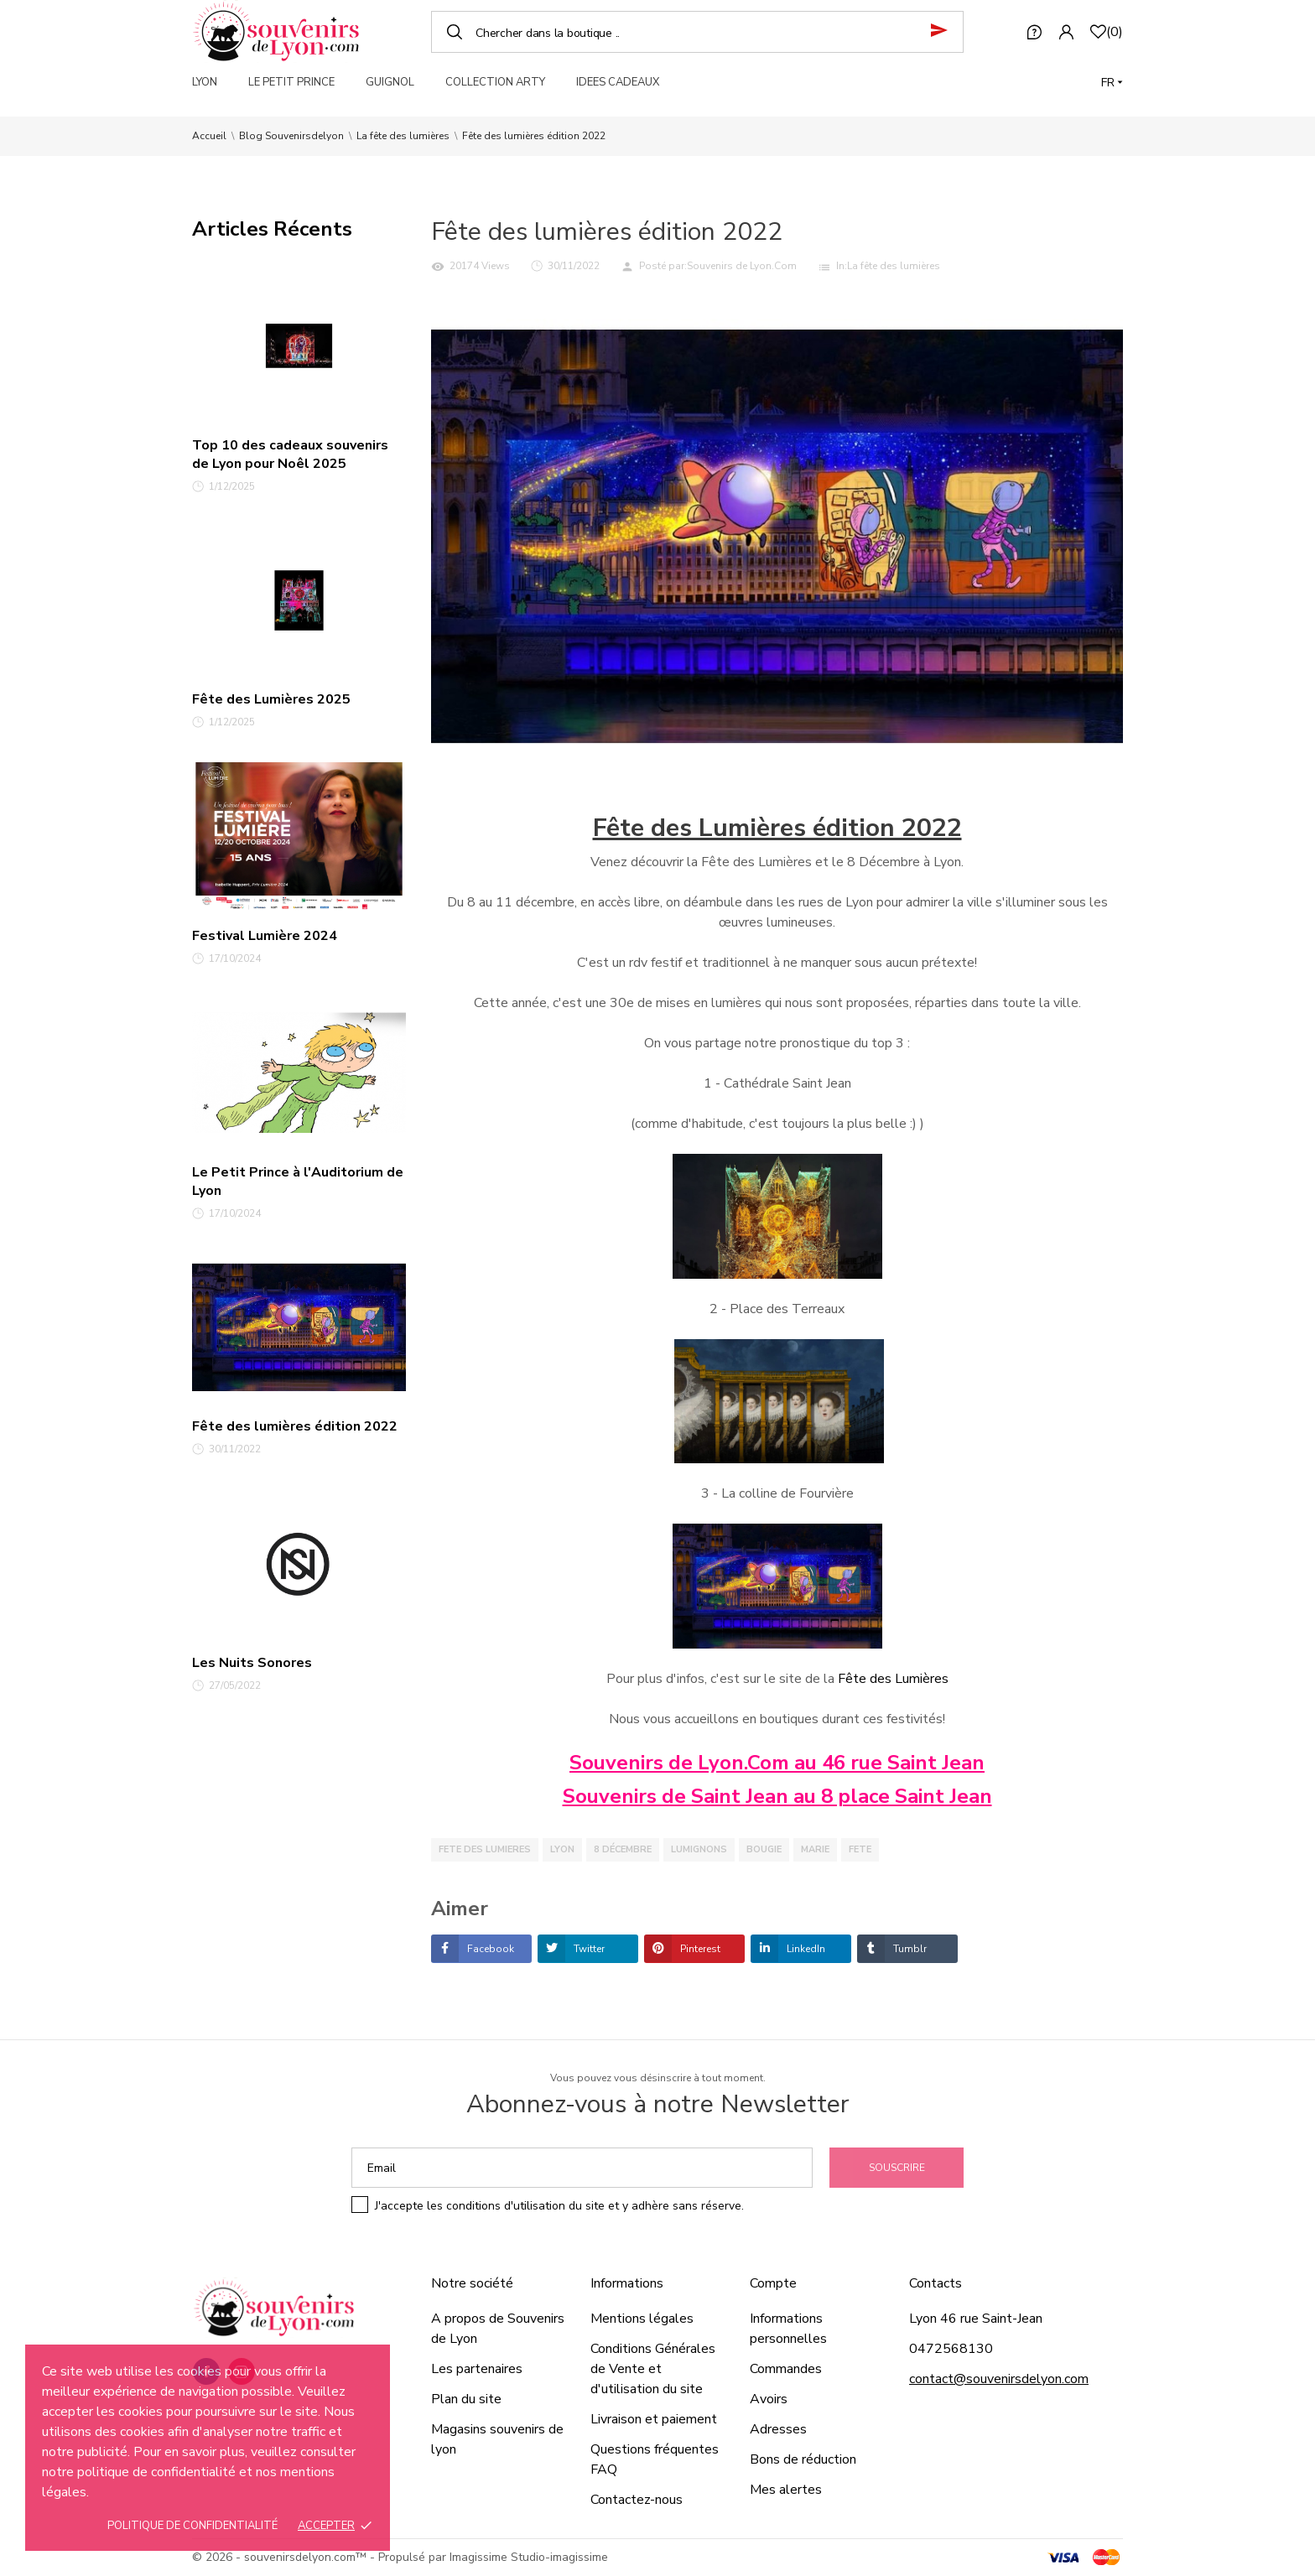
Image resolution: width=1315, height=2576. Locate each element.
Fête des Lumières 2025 (271, 699)
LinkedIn (804, 1948)
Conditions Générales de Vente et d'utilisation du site (652, 2369)
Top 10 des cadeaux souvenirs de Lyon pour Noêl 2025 (290, 454)
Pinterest (699, 1948)
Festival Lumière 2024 (264, 936)
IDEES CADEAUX (617, 82)
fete (860, 1849)
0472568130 (951, 2349)
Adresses (778, 2429)
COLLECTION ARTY (495, 82)
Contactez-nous (636, 2499)
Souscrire (897, 2167)
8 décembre (623, 1849)
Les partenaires (476, 2369)
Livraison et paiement (653, 2419)
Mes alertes (786, 2489)
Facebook (489, 1948)
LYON (204, 82)
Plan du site (466, 2399)
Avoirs (768, 2399)
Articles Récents (272, 229)
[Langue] (1112, 83)
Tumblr (909, 1948)
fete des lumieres (485, 1849)
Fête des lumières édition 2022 (295, 1426)
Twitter (588, 1948)
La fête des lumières (893, 266)
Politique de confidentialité (192, 2525)
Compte (773, 2283)
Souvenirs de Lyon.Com (742, 266)
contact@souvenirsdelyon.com (999, 2379)
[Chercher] (697, 32)
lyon (562, 1849)
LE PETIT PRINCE (291, 82)
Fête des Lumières (893, 1679)
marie (815, 1849)
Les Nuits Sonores (252, 1663)
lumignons (699, 1849)
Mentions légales (642, 2318)
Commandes (786, 2369)
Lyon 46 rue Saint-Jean (975, 2318)
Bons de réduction (803, 2459)
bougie (764, 1849)
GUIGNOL (390, 82)
